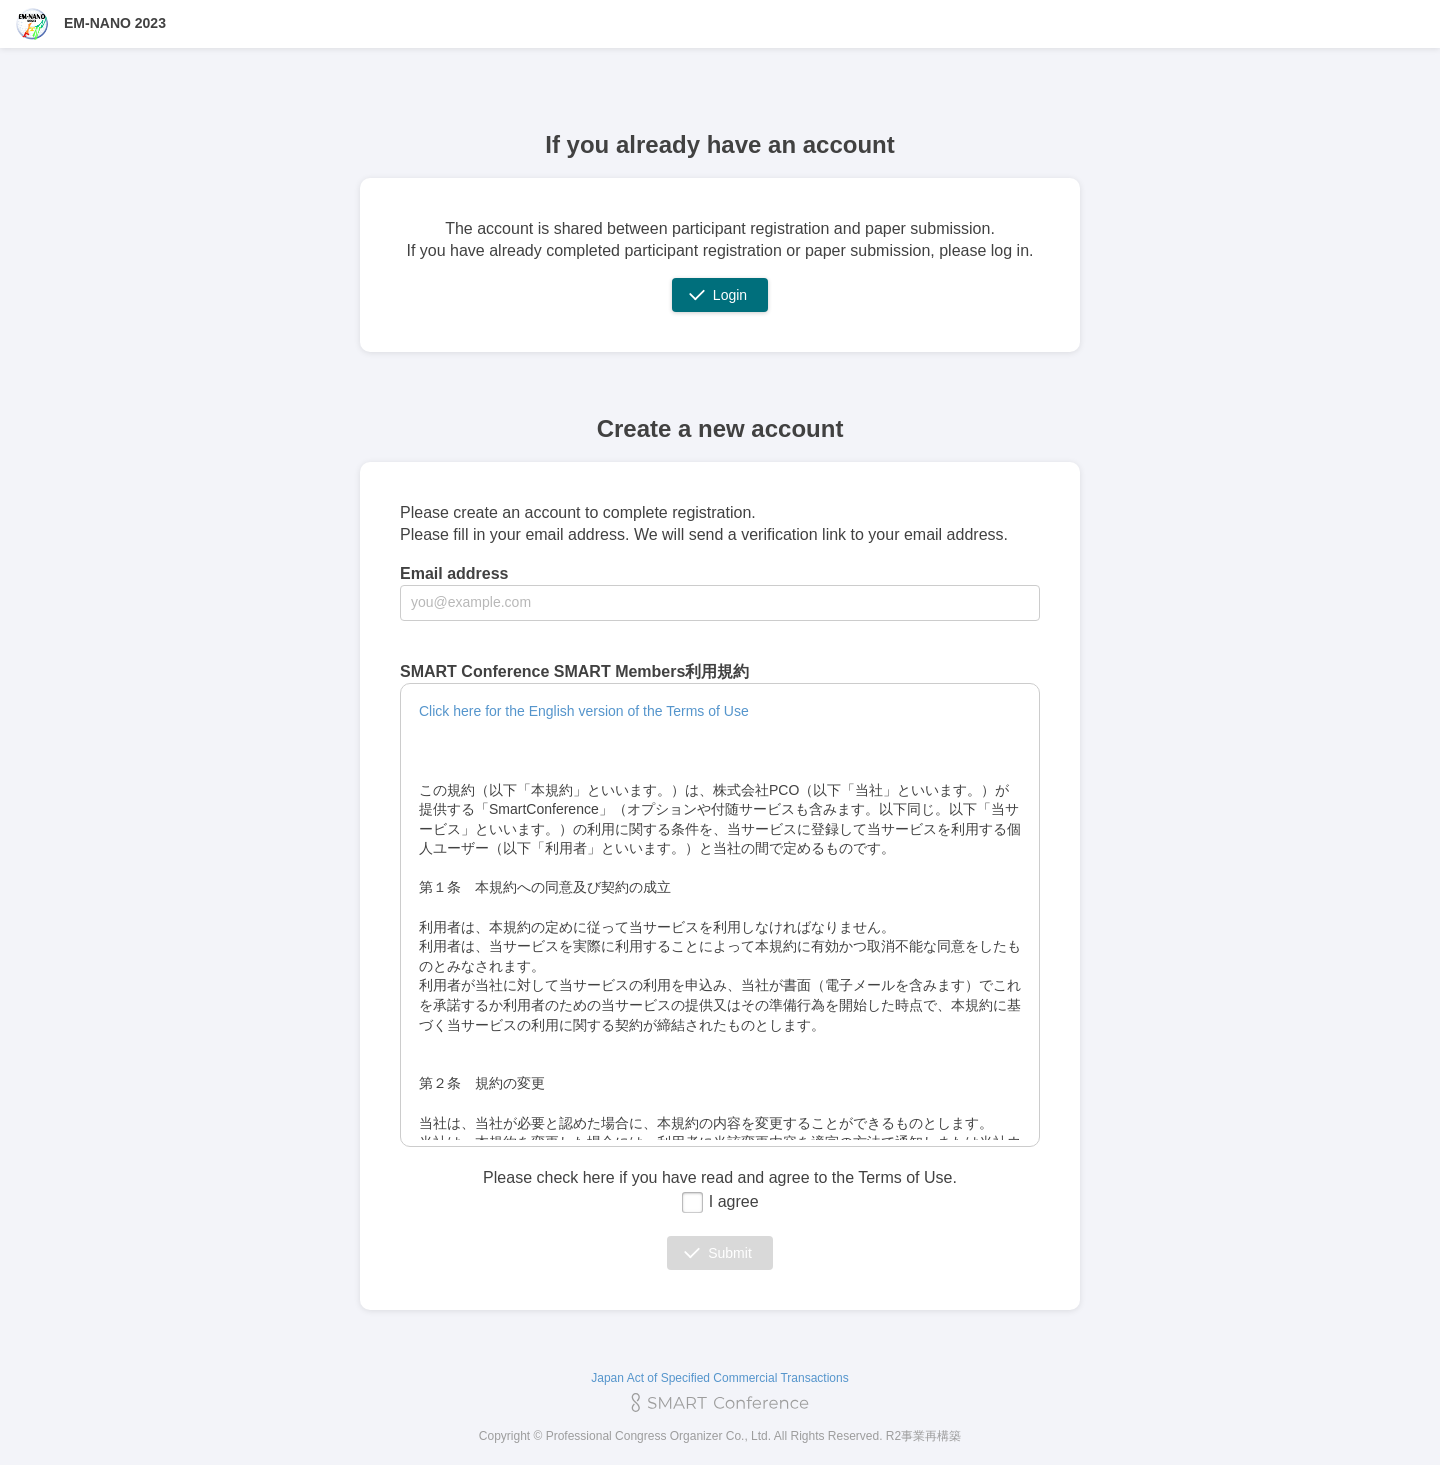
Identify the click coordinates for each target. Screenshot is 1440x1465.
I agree (720, 1201)
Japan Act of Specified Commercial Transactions (719, 1378)
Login (730, 295)
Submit (730, 1253)
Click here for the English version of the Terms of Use (584, 711)
